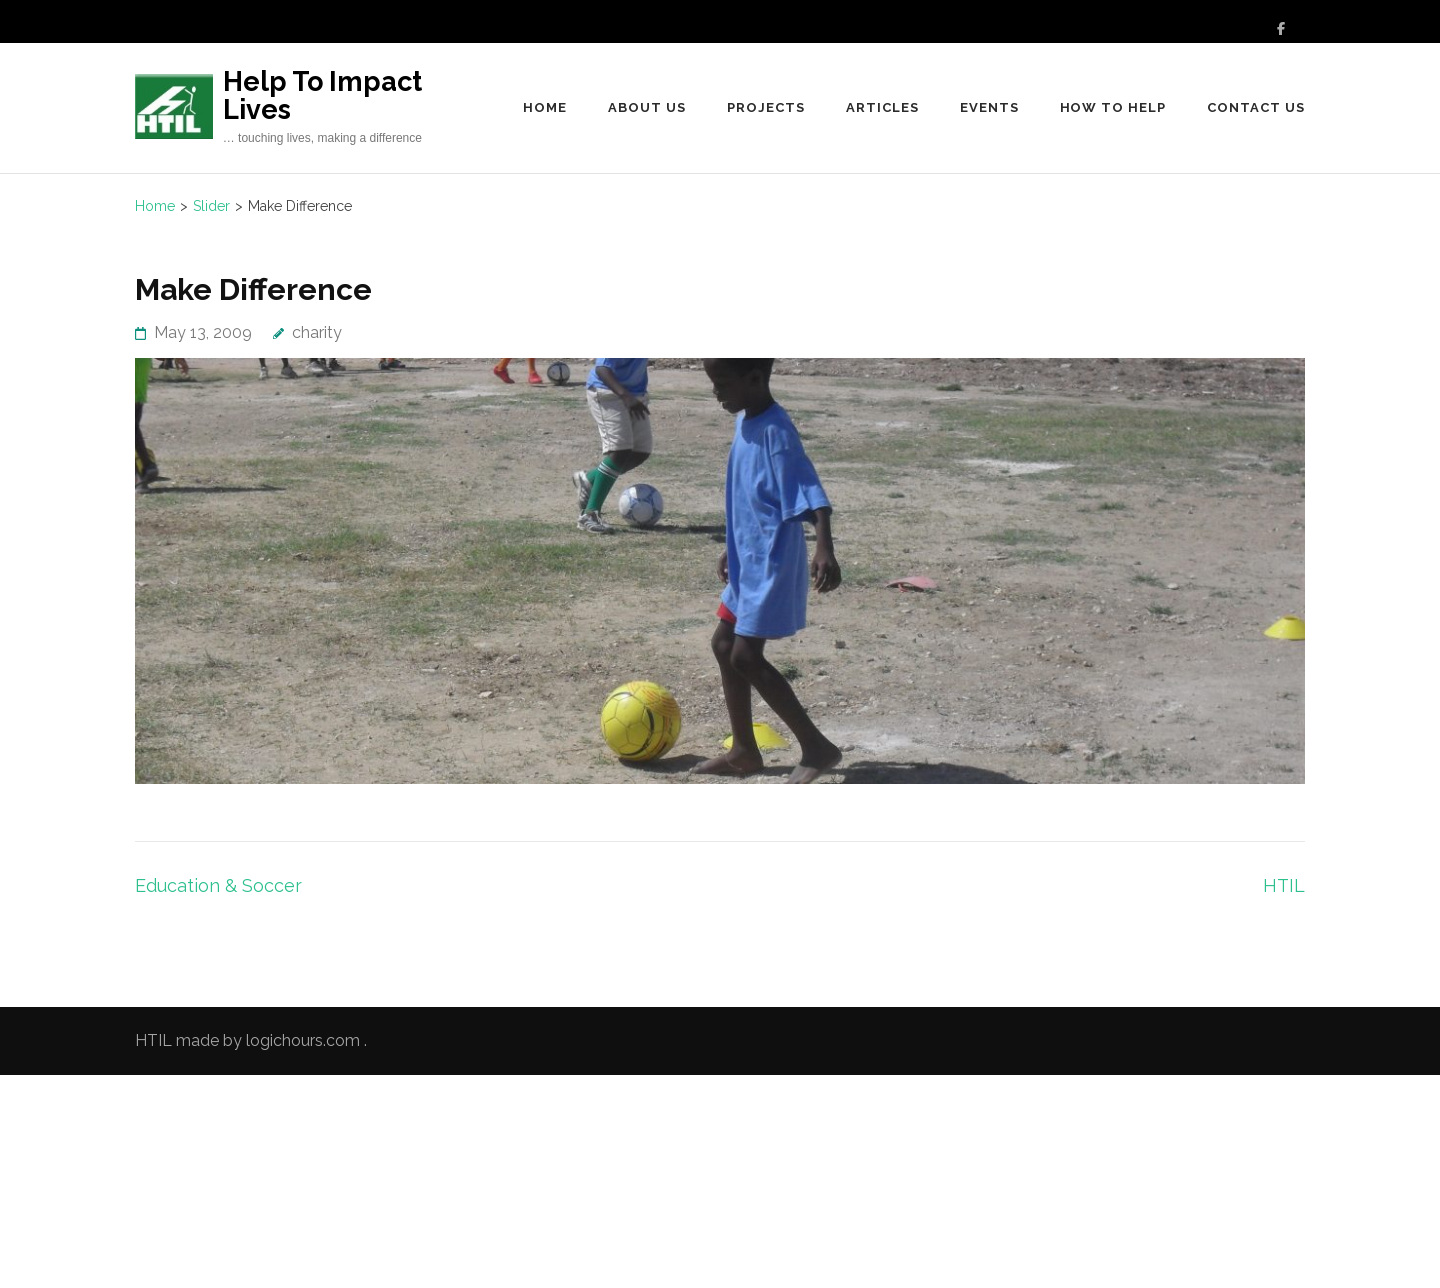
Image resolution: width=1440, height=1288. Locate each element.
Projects (766, 107)
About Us (647, 107)
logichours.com (303, 1040)
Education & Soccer (218, 885)
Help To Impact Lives (322, 95)
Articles (882, 107)
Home (545, 107)
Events (989, 107)
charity (317, 332)
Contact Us (1256, 107)
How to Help (1113, 107)
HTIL (1284, 885)
